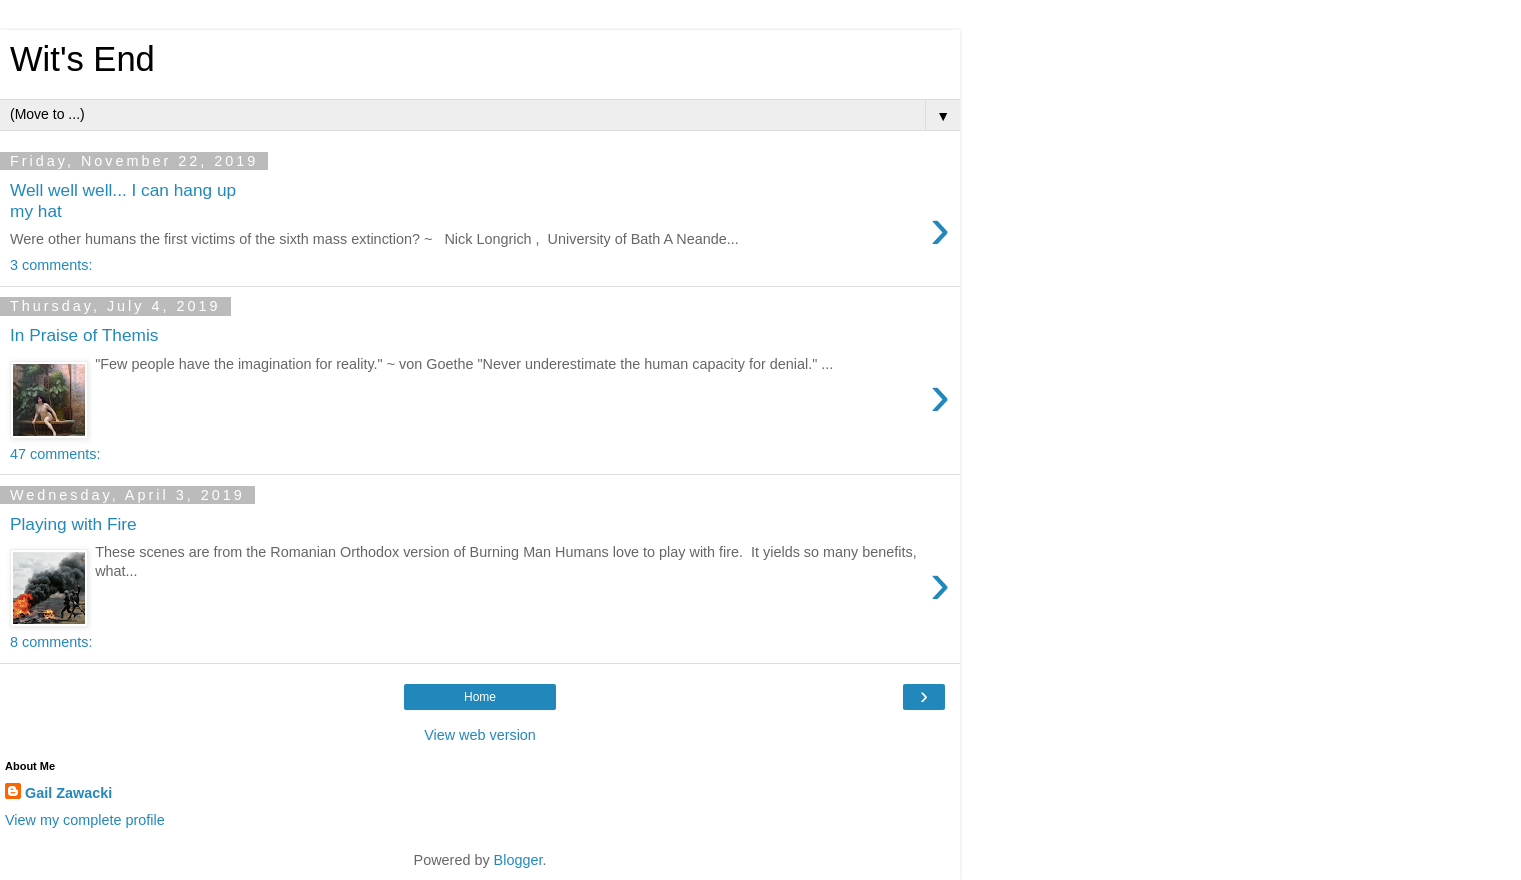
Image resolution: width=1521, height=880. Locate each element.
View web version (480, 735)
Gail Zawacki (68, 793)
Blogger (518, 860)
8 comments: (51, 642)
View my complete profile (85, 820)
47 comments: (55, 454)
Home (480, 697)
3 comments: (51, 265)
